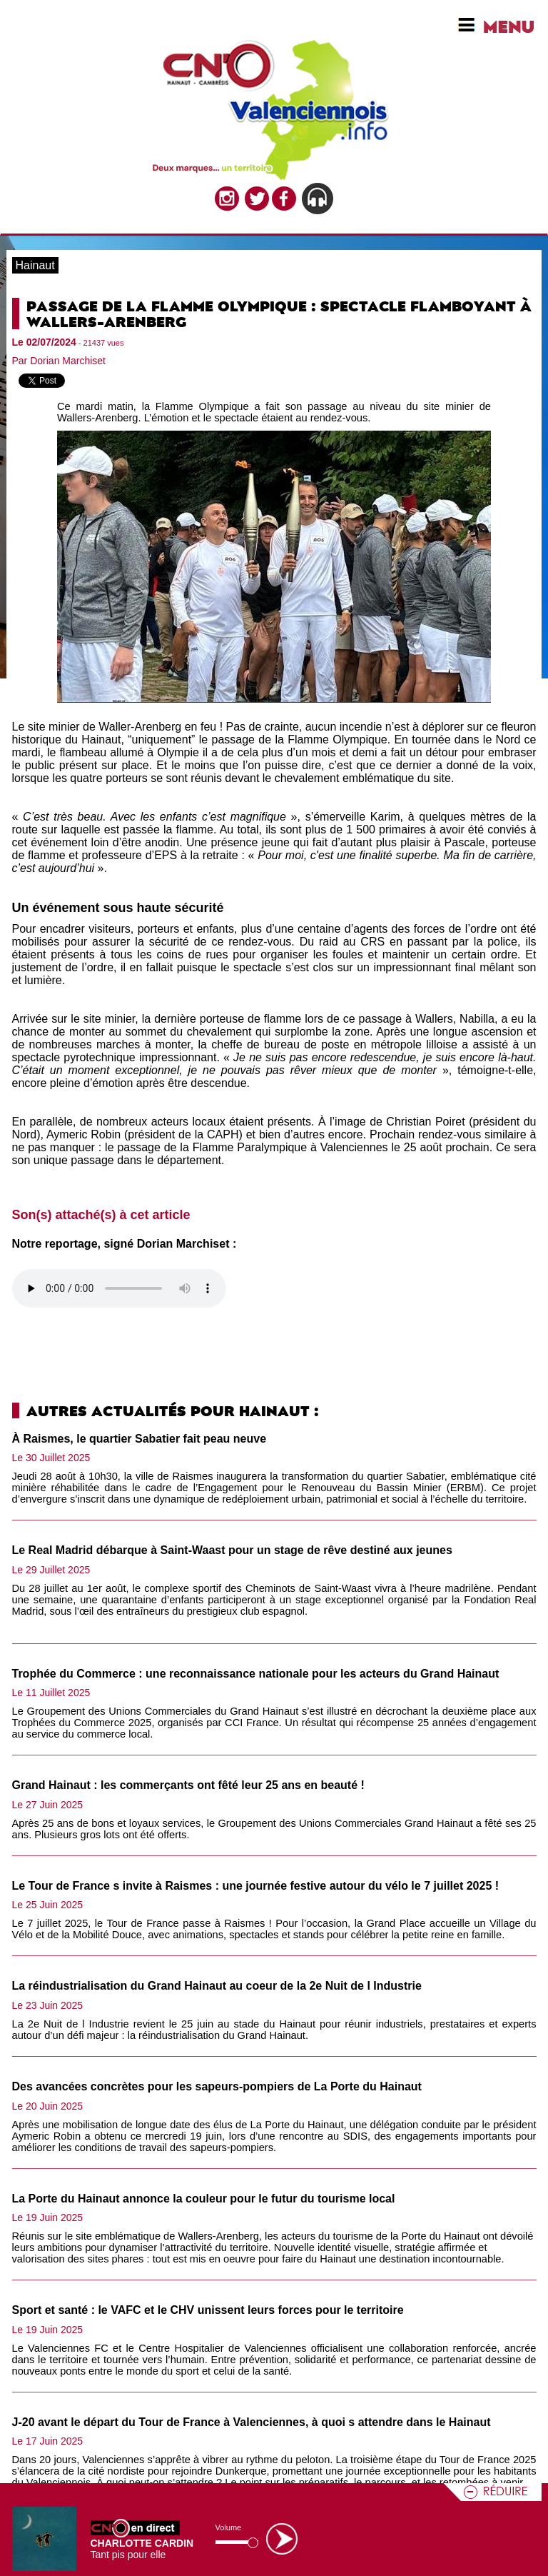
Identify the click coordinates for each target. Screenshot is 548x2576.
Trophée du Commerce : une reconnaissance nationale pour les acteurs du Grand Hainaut (255, 1674)
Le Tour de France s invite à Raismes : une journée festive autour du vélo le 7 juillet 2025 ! (255, 1886)
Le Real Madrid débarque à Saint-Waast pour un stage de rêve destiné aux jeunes (232, 1550)
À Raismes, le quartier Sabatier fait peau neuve (139, 1439)
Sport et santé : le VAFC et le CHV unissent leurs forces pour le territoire (208, 2310)
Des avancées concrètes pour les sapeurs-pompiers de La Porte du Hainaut (217, 2086)
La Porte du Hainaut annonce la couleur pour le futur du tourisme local (203, 2198)
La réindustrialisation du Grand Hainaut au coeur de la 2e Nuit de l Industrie (217, 1986)
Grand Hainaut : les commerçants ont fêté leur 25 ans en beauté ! (188, 1785)
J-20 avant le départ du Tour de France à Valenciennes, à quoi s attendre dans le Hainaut (251, 2422)
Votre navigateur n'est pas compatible (119, 1288)
